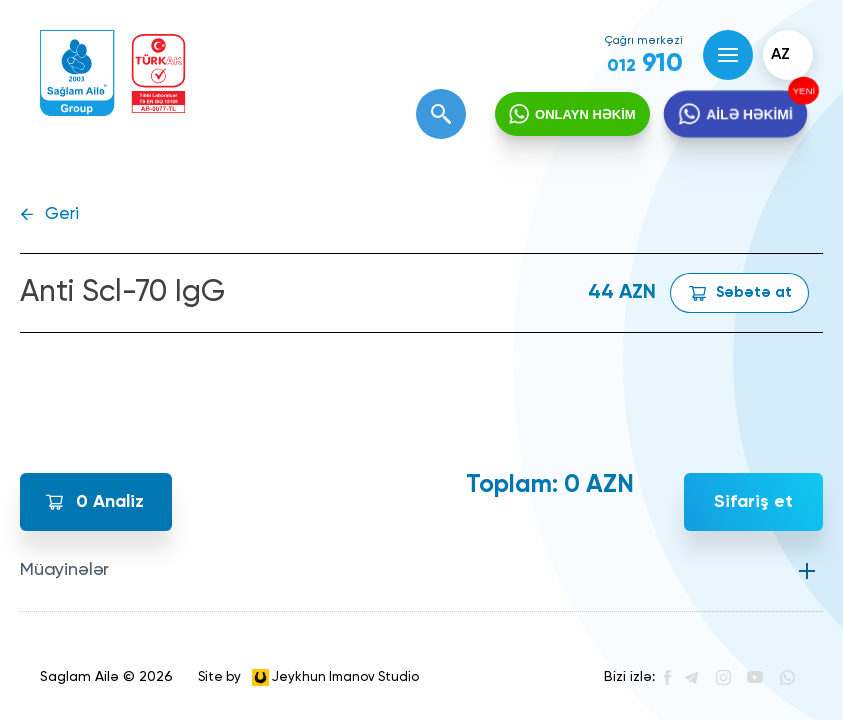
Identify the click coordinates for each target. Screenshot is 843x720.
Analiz (110, 502)
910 (645, 64)
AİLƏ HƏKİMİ (749, 115)
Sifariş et (753, 502)
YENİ (802, 91)
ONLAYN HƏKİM (585, 114)
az (780, 55)
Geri (62, 214)
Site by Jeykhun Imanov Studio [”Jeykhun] (308, 677)
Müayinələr (64, 570)
